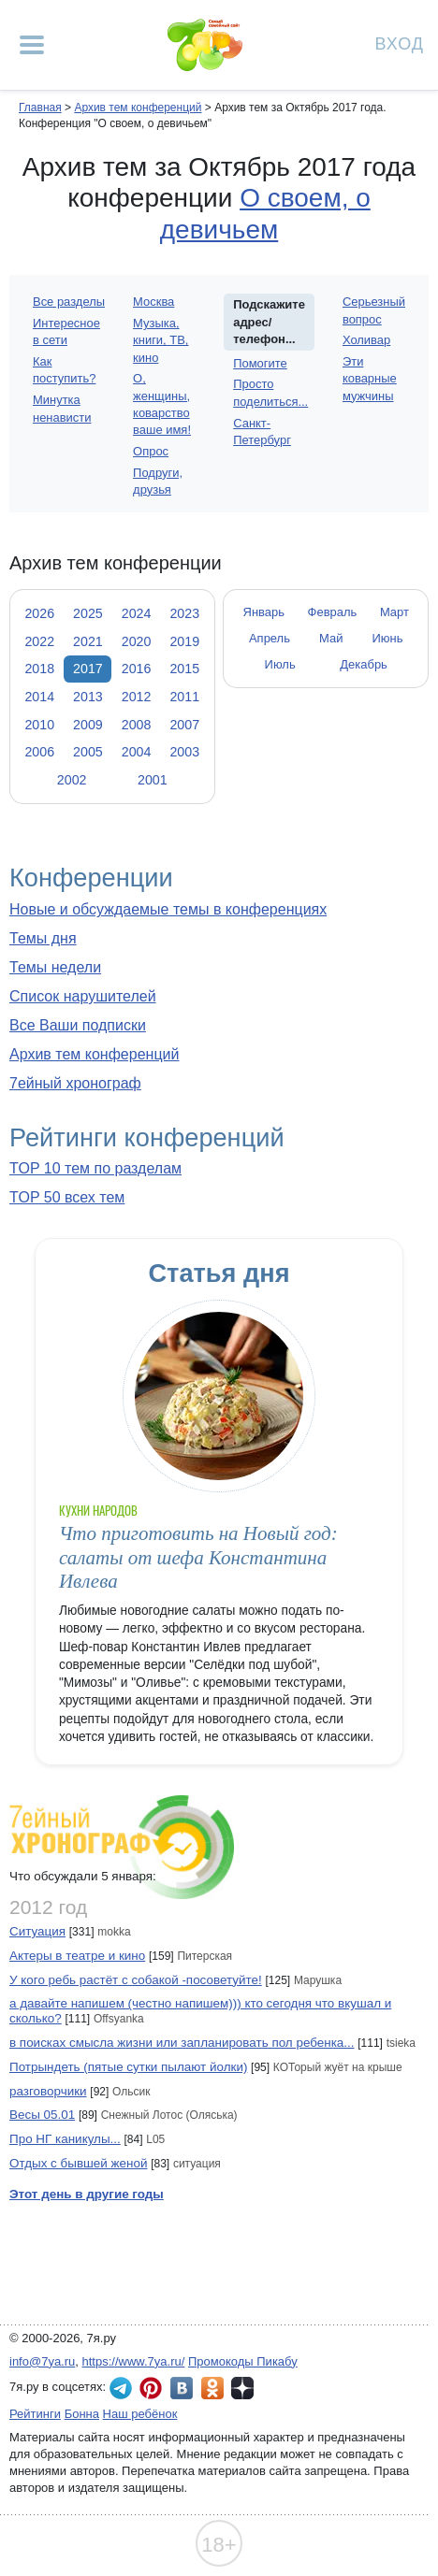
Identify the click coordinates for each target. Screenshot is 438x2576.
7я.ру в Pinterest (150, 2388)
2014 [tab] (39, 696)
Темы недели (55, 967)
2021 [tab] (88, 641)
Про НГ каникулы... (65, 2139)
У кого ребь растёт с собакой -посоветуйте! (135, 1980)
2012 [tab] (137, 696)
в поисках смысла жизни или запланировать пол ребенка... (182, 2043)
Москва (153, 302)
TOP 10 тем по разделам (95, 1168)
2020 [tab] (137, 641)
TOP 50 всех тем (66, 1197)
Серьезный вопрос (374, 310)
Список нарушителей (82, 996)
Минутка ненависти (62, 408)
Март (394, 612)
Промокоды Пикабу (243, 2361)
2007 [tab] (184, 724)
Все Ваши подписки (77, 1025)
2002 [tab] (72, 779)
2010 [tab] (39, 724)
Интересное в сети (66, 331)
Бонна (82, 2414)
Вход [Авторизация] (399, 42)
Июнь (387, 638)
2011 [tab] (184, 696)
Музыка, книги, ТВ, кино (160, 340)
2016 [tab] (137, 668)
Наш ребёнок (140, 2414)
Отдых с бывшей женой (78, 2163)
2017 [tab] (88, 668)
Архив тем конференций (94, 1054)
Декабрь (363, 664)
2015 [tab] (184, 668)
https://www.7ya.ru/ (133, 2361)
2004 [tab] (137, 751)
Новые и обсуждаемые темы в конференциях (168, 909)
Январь (264, 612)
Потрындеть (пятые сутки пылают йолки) (128, 2067)
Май (331, 638)
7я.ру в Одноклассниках (212, 2388)
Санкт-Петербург (262, 431)
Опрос (150, 451)
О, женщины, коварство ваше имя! (162, 403)
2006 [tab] (39, 751)
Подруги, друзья (157, 481)
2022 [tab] (39, 641)
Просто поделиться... (270, 392)
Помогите (260, 363)
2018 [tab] (39, 668)
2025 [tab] (88, 613)
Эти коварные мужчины (370, 378)
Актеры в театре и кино (77, 1956)
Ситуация (37, 1931)
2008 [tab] (137, 724)
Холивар (366, 340)
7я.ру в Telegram (121, 2388)
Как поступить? (64, 369)
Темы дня (43, 938)
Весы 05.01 (42, 2115)
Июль (280, 664)
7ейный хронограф (75, 1083)
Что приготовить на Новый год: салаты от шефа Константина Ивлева (198, 1557)
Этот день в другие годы (86, 2194)
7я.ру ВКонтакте (181, 2388)
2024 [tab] (137, 613)
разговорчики (48, 2091)
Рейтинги (35, 2414)
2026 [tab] (39, 613)
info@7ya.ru (42, 2361)
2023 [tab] (184, 613)
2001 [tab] (153, 779)
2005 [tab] (88, 751)
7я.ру (242, 2388)
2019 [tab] (184, 641)
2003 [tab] (184, 751)
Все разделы (69, 302)
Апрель (269, 638)
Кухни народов (99, 1510)
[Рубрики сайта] (32, 45)
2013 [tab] (88, 696)
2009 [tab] (88, 724)
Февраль (333, 612)
